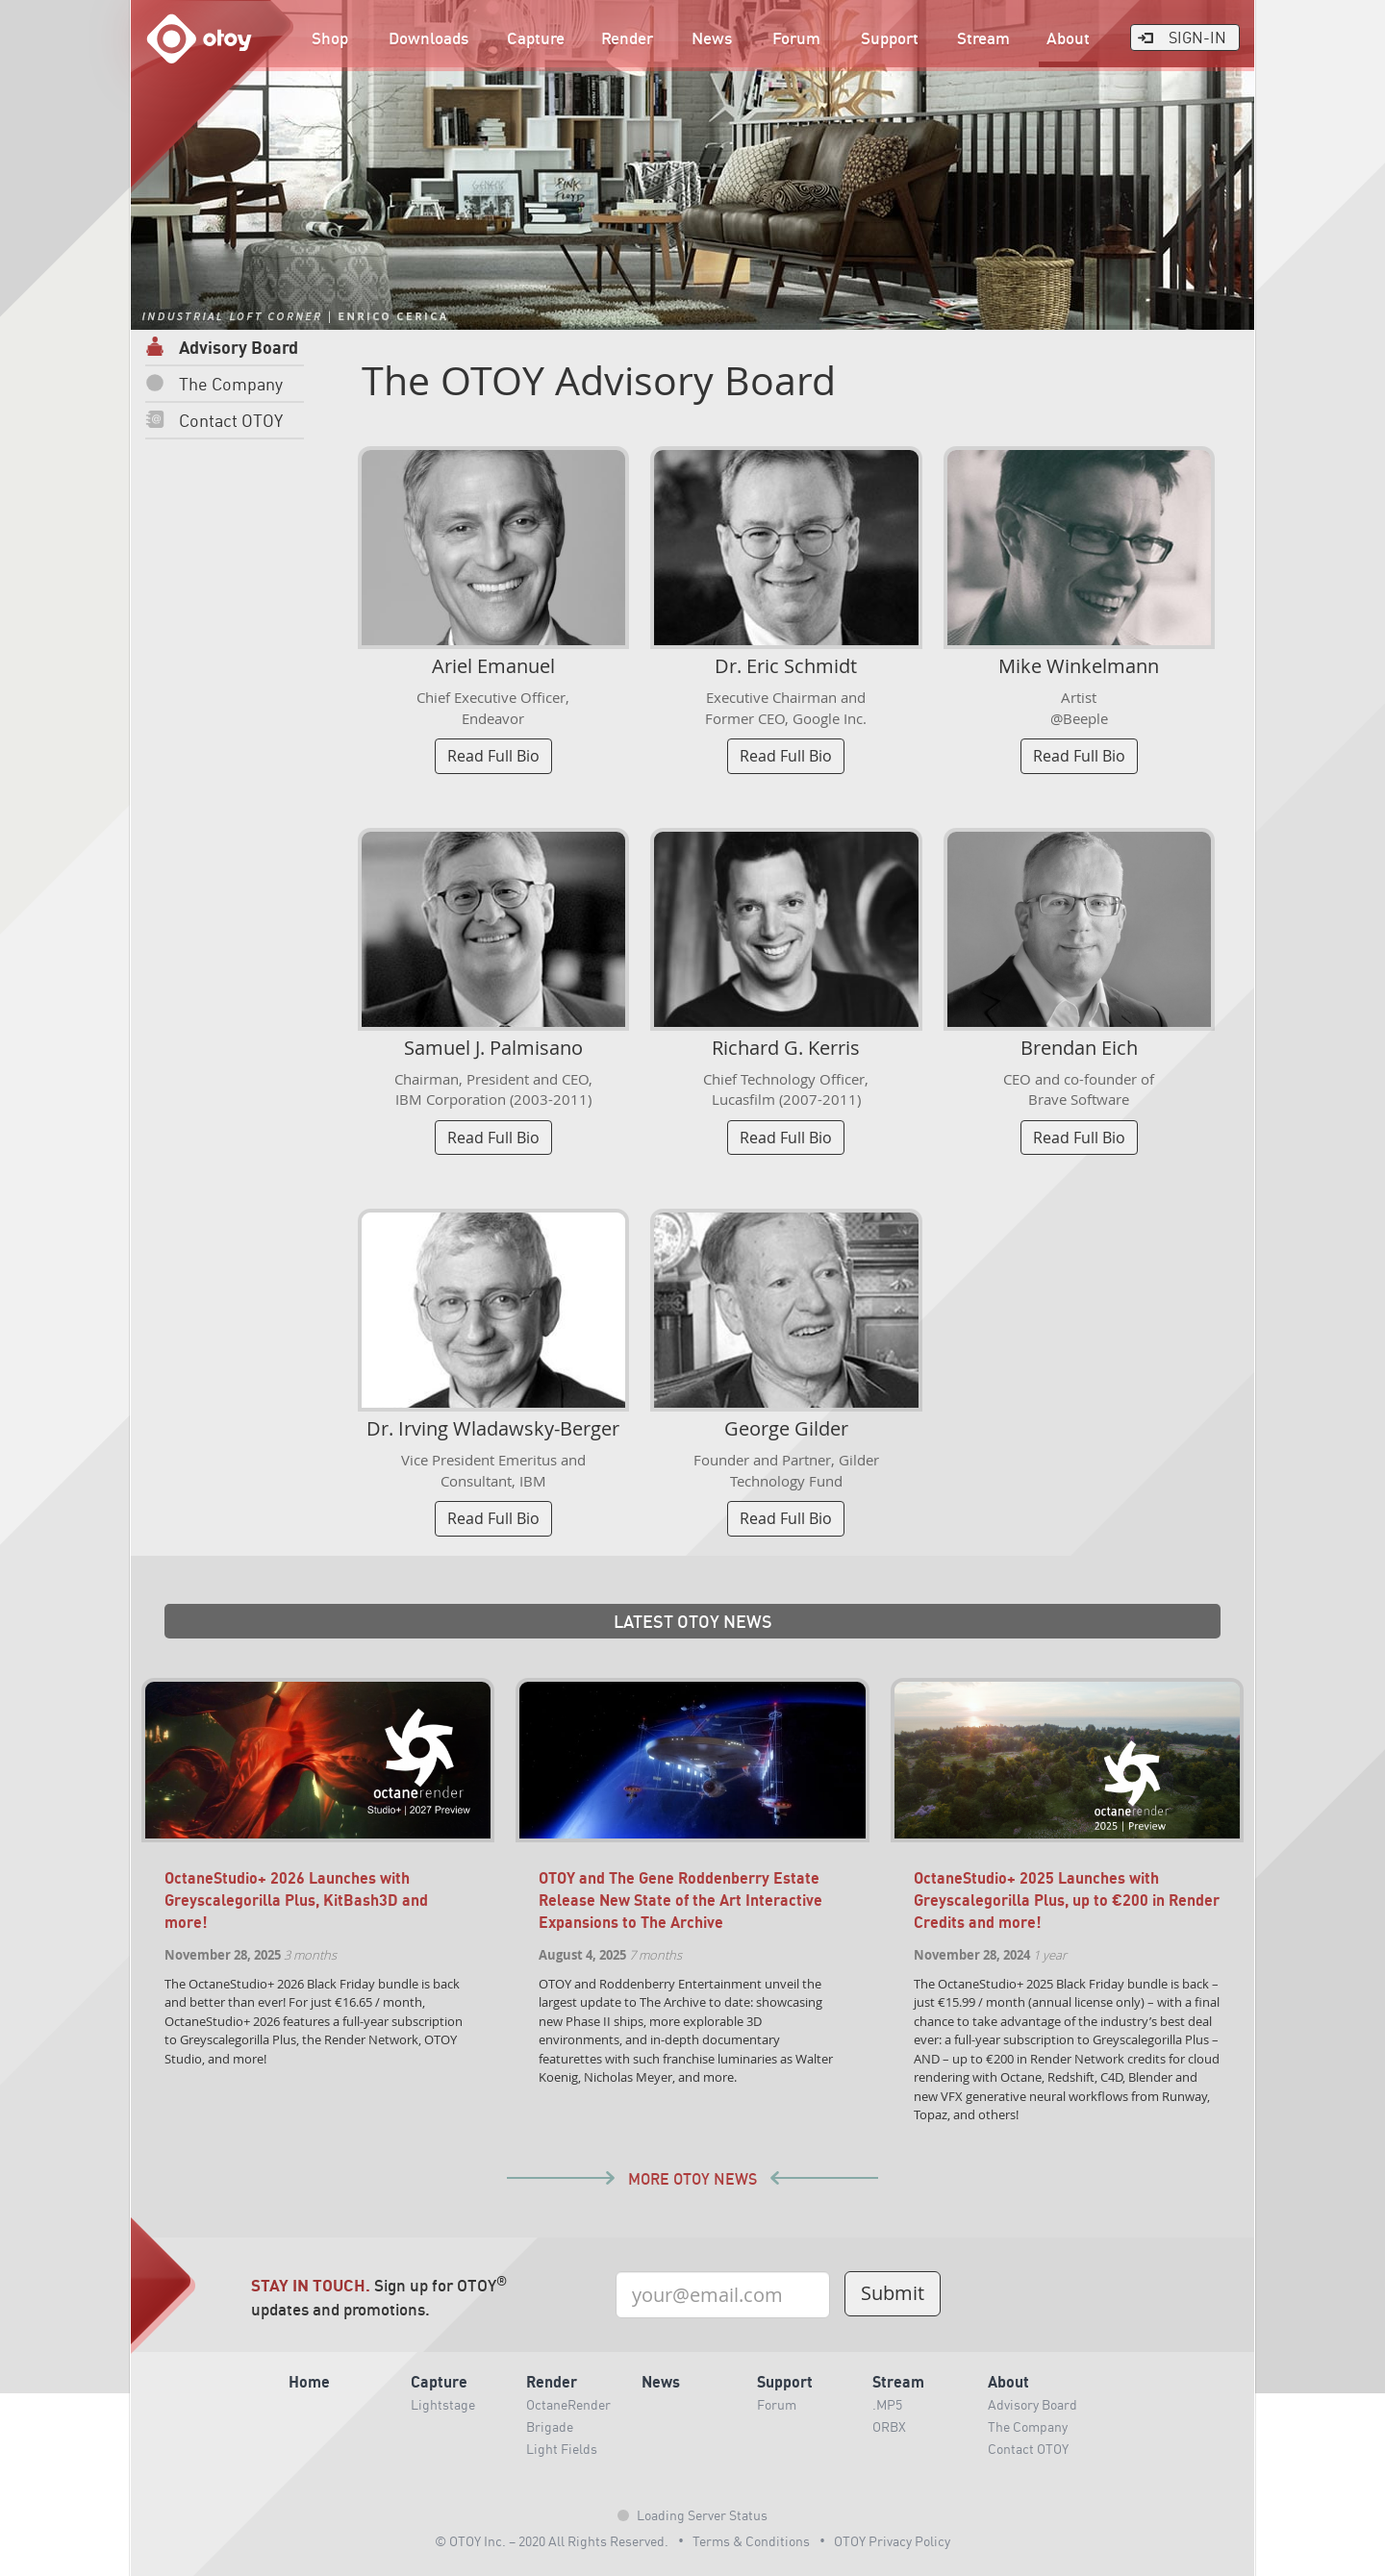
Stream (983, 37)
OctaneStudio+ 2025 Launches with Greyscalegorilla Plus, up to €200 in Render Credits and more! (1067, 1899)
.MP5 (887, 2404)
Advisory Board (221, 347)
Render (627, 37)
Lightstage (443, 2404)
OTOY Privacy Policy (892, 2540)
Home (309, 2381)
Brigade (549, 2426)
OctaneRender (568, 2404)
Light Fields (561, 2448)
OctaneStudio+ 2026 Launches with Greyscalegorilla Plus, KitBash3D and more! (296, 1899)
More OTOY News (692, 2179)
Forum (796, 37)
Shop (330, 37)
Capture (536, 37)
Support (890, 37)
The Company (214, 383)
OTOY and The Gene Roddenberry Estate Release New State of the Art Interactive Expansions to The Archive (680, 1899)
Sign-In (1181, 37)
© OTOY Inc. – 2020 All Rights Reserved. (551, 2540)
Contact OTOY (214, 420)
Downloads (428, 37)
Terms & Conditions (751, 2540)
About (1068, 37)
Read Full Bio (493, 755)
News (712, 37)
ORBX (889, 2426)
